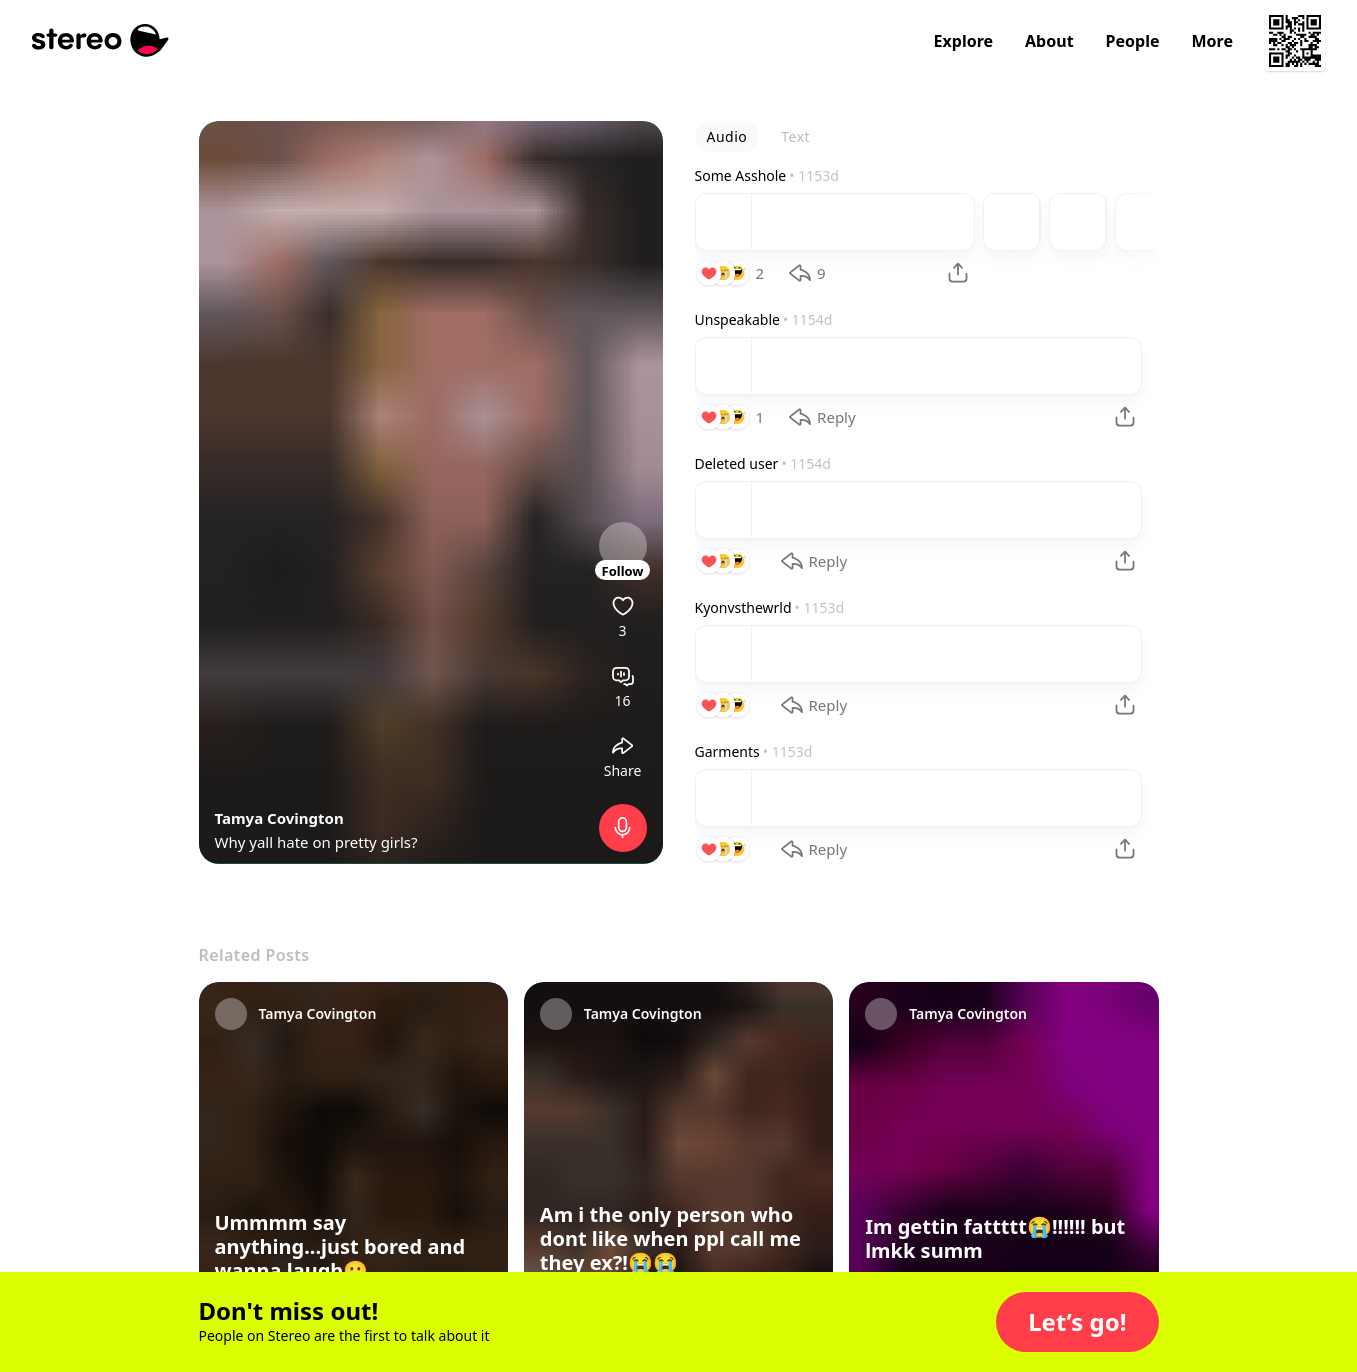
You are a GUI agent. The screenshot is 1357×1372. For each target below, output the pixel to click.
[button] (1077, 1322)
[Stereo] (100, 40)
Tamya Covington (279, 818)
